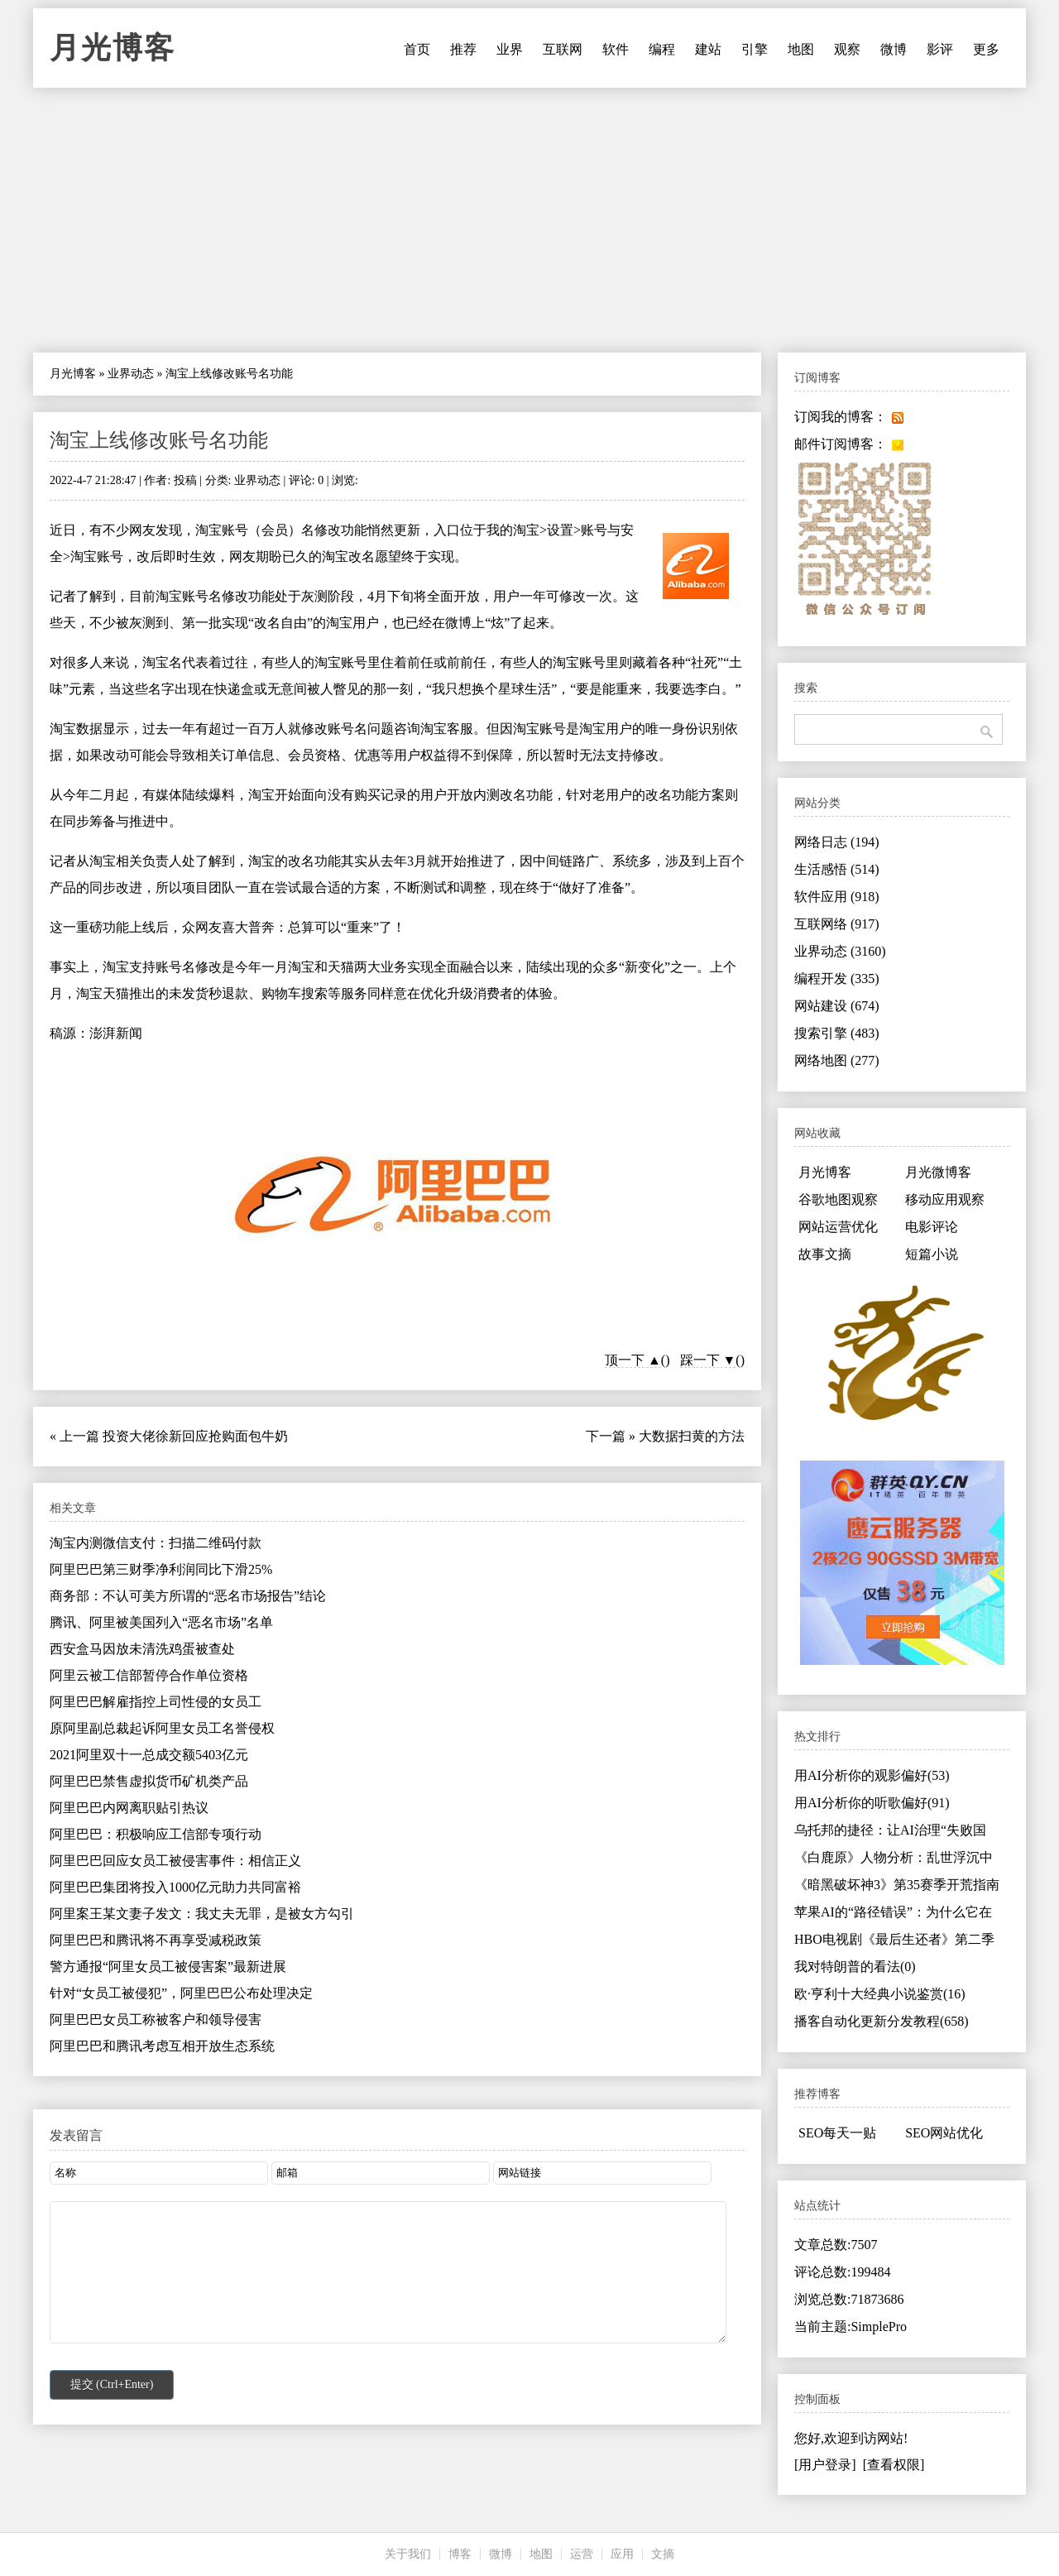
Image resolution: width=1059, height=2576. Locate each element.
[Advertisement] (529, 220)
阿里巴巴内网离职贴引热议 (129, 1808)
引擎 (754, 49)
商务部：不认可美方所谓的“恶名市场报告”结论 (188, 1596)
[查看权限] (894, 2465)
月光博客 (112, 48)
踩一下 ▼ (708, 1360)
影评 (940, 49)
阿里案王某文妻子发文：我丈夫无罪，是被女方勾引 (202, 1914)
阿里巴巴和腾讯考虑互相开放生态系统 (162, 2046)
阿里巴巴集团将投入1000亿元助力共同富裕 (175, 1887)
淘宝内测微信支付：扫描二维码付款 (155, 1543)
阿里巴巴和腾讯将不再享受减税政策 (155, 1940)
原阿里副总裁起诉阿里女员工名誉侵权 (162, 1728)
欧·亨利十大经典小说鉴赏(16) (880, 1994)
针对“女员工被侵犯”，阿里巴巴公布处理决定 (181, 1993)
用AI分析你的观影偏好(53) (872, 1775)
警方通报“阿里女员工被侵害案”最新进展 (168, 1967)
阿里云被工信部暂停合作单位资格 (149, 1675)
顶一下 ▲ (633, 1360)
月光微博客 (938, 1172)
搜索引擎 (836, 1033)
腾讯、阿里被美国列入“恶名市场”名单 (161, 1622)
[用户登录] (825, 2465)
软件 (615, 49)
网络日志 (836, 842)
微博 (893, 49)
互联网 (562, 49)
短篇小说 (931, 1254)
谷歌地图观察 (838, 1199)
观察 (847, 49)
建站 (708, 49)
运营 (581, 2554)
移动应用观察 (945, 1199)
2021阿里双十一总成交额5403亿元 (149, 1755)
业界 (509, 49)
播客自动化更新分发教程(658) (881, 2021)
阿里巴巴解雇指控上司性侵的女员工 (155, 1702)
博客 (460, 2554)
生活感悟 (836, 869)
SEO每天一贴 (837, 2133)
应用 (622, 2554)
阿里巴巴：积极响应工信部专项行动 (155, 1834)
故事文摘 (824, 1254)
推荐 (463, 49)
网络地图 (836, 1060)
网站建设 (836, 1006)
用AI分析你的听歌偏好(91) (872, 1803)
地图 (801, 49)
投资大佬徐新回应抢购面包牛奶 (195, 1436)
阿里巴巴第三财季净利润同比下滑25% (161, 1569)
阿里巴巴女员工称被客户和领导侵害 (155, 2019)
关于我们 (408, 2554)
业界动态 (131, 373)
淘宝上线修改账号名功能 (159, 440)
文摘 (662, 2554)
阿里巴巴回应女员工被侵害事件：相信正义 (175, 1861)
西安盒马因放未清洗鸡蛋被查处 (142, 1649)
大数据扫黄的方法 (692, 1436)
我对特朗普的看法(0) (855, 1967)
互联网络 (836, 924)
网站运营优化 (838, 1227)
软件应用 (836, 897)
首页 (417, 49)
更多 (986, 49)
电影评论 (931, 1227)
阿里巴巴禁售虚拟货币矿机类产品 (149, 1781)
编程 (662, 49)
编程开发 (836, 978)
